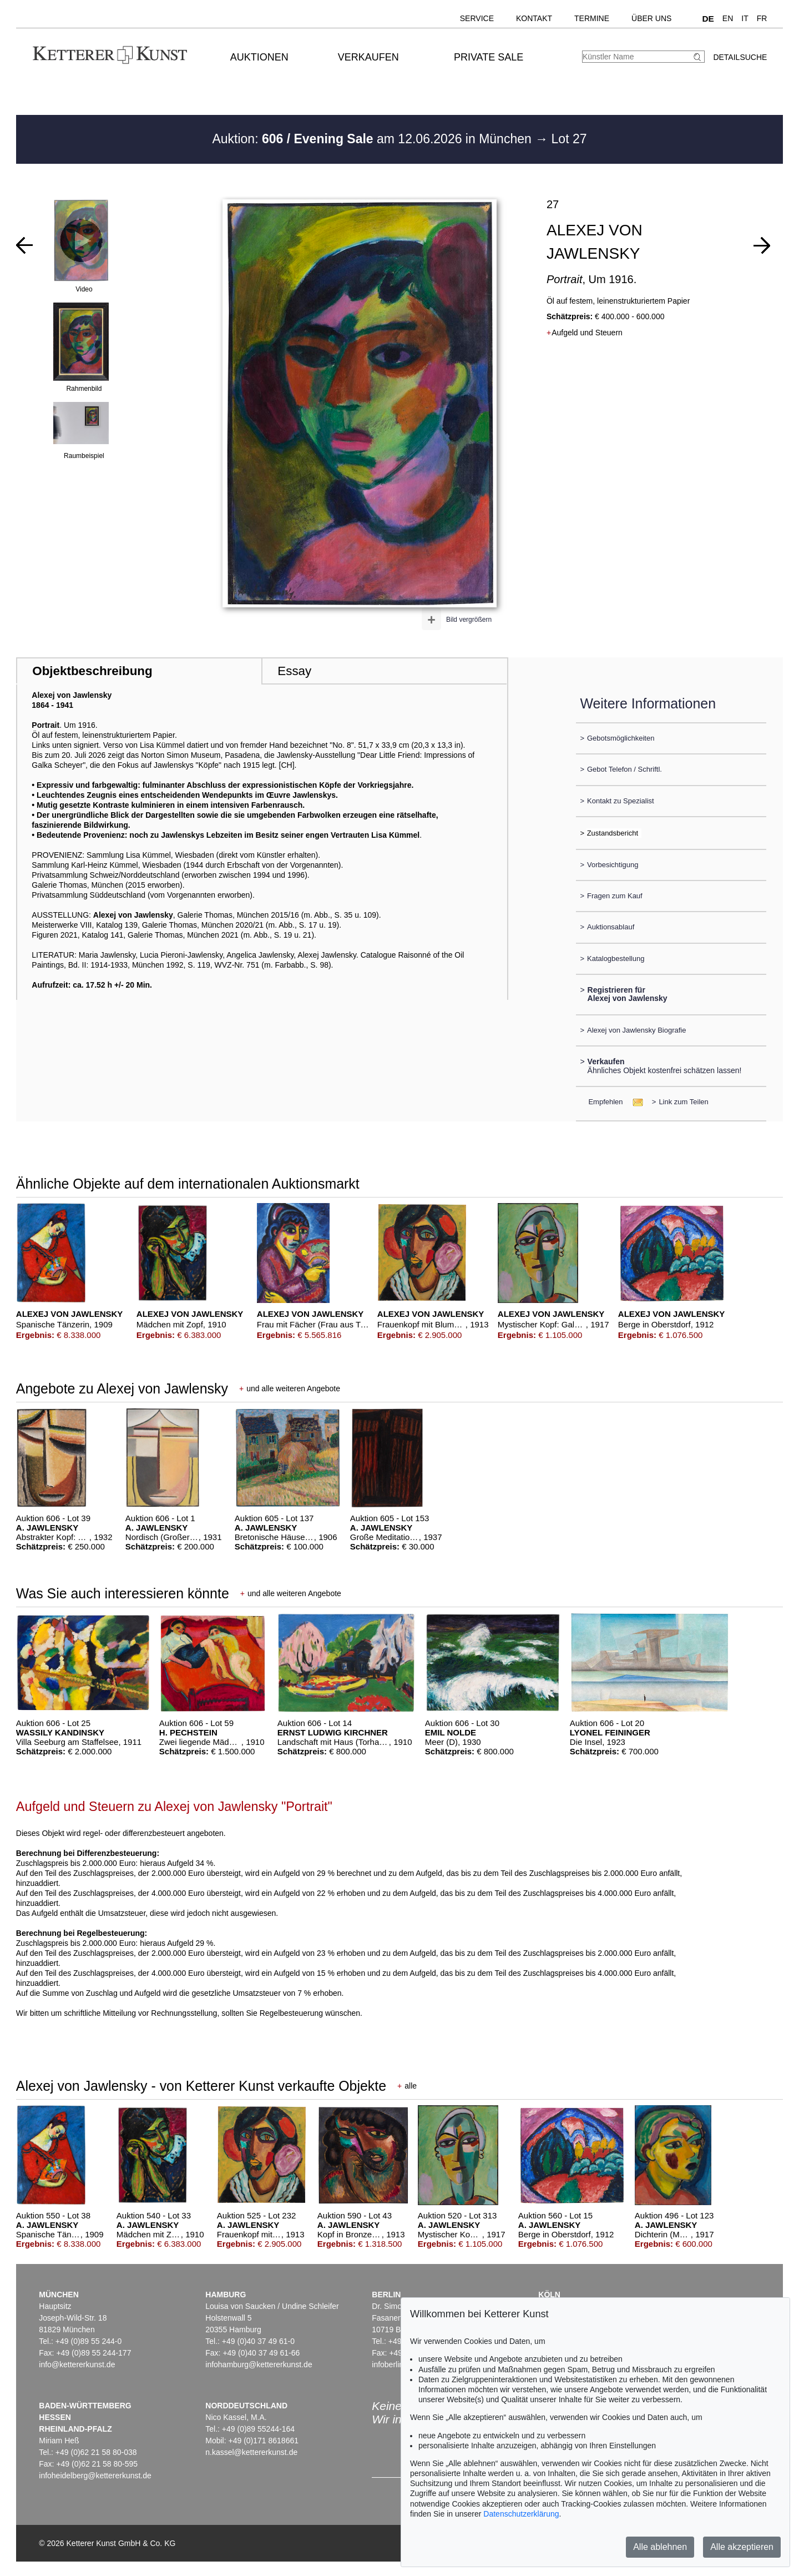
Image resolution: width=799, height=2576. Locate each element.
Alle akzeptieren (741, 2547)
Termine (591, 18)
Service (477, 18)
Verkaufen (368, 57)
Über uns (651, 18)
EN (727, 18)
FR (762, 18)
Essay (294, 671)
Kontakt (534, 18)
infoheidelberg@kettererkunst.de (95, 2475)
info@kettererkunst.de (77, 2364)
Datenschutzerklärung (521, 2513)
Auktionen (259, 57)
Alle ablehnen (660, 2547)
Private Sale (488, 57)
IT (744, 18)
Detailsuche (740, 57)
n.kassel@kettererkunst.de (251, 2452)
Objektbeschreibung (92, 671)
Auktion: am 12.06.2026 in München (373, 139)
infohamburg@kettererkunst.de (258, 2364)
